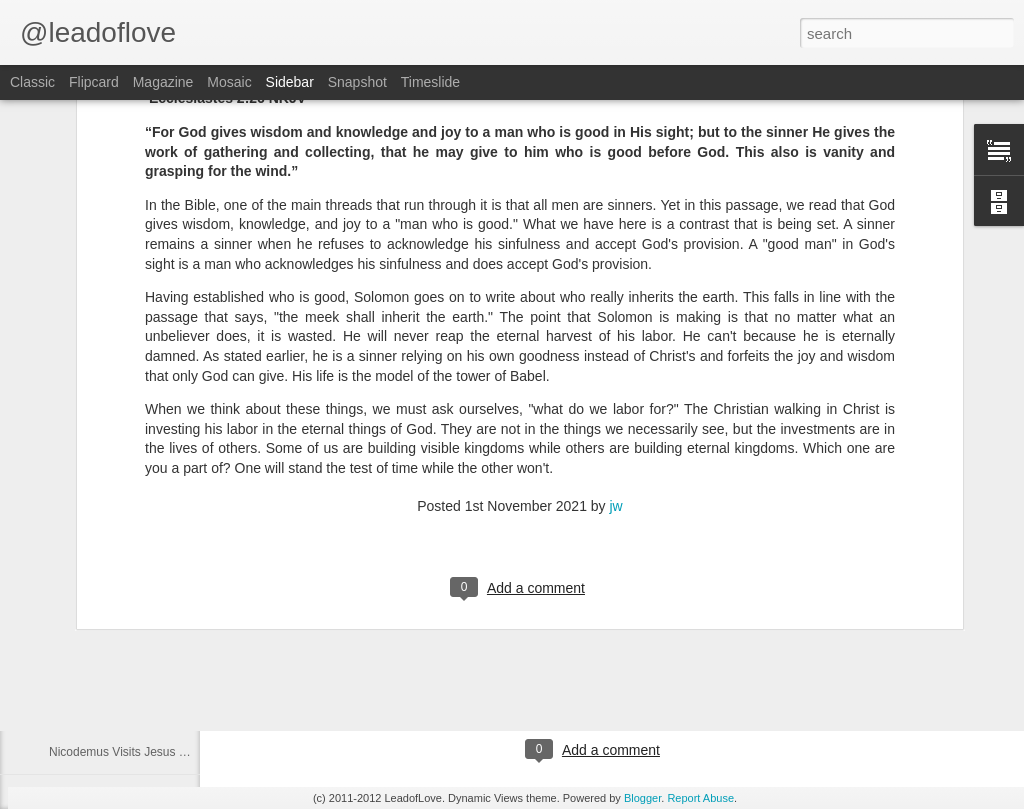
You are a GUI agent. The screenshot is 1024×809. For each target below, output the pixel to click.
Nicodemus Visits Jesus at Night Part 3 (152, 752)
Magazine (163, 82)
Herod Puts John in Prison (118, 617)
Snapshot (357, 82)
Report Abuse (700, 798)
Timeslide (430, 82)
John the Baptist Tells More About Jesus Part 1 (173, 707)
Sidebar (290, 82)
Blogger (642, 798)
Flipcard (94, 82)
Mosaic (229, 82)
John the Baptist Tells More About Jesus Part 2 (173, 662)
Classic (32, 82)
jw (616, 317)
